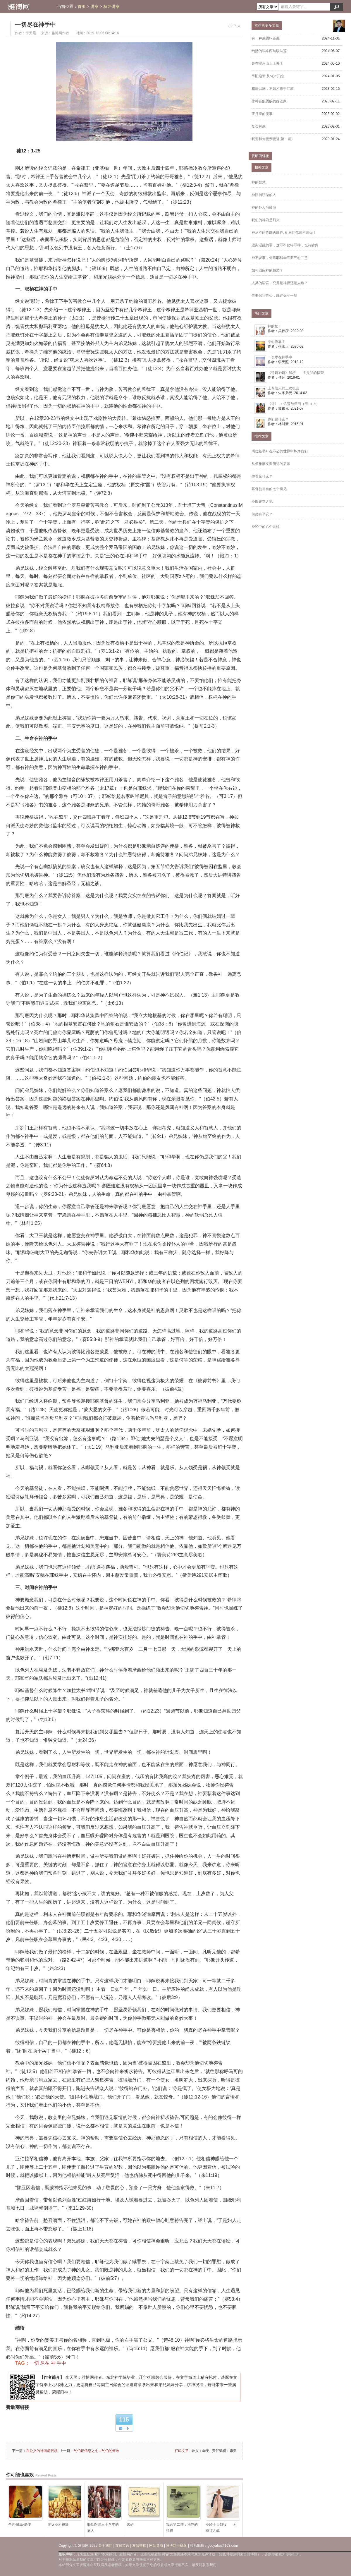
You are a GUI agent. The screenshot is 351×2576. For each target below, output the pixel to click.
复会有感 (259, 126)
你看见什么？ (262, 476)
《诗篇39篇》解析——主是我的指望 (296, 373)
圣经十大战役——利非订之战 (223, 2509)
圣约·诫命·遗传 (25, 2506)
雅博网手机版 (176, 2546)
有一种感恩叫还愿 (266, 38)
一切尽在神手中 (35, 24)
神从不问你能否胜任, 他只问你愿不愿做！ (284, 233)
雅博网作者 (60, 33)
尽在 (44, 2363)
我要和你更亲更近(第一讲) (272, 139)
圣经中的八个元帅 (266, 527)
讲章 (94, 6)
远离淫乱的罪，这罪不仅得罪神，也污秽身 (285, 245)
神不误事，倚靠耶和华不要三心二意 (280, 258)
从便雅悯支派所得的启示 (271, 464)
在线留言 (122, 2546)
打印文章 (182, 2451)
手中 (61, 2363)
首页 (82, 6)
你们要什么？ (278, 419)
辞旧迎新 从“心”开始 (268, 76)
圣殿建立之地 (262, 501)
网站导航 (156, 2546)
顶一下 (124, 2428)
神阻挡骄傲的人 (264, 195)
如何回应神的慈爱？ (267, 270)
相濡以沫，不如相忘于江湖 (273, 89)
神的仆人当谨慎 (264, 207)
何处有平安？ (262, 514)
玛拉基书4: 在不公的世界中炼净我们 (280, 451)
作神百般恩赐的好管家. (270, 101)
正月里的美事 (262, 114)
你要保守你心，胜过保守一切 (274, 295)
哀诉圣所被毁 (65, 2506)
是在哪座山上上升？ (267, 63)
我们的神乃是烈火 (266, 220)
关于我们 (105, 2546)
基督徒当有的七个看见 (269, 489)
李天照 (30, 33)
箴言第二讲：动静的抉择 (183, 2509)
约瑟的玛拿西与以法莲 (269, 51)
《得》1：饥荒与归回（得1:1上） (293, 404)
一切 (34, 2363)
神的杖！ (275, 326)
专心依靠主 (276, 342)
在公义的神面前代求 (42, 2451)
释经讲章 (111, 6)
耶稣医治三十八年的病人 (104, 2509)
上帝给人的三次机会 (283, 388)
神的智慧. (259, 182)
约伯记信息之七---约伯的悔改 (96, 2451)
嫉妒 (144, 2506)
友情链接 (139, 2546)
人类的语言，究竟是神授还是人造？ (280, 283)
